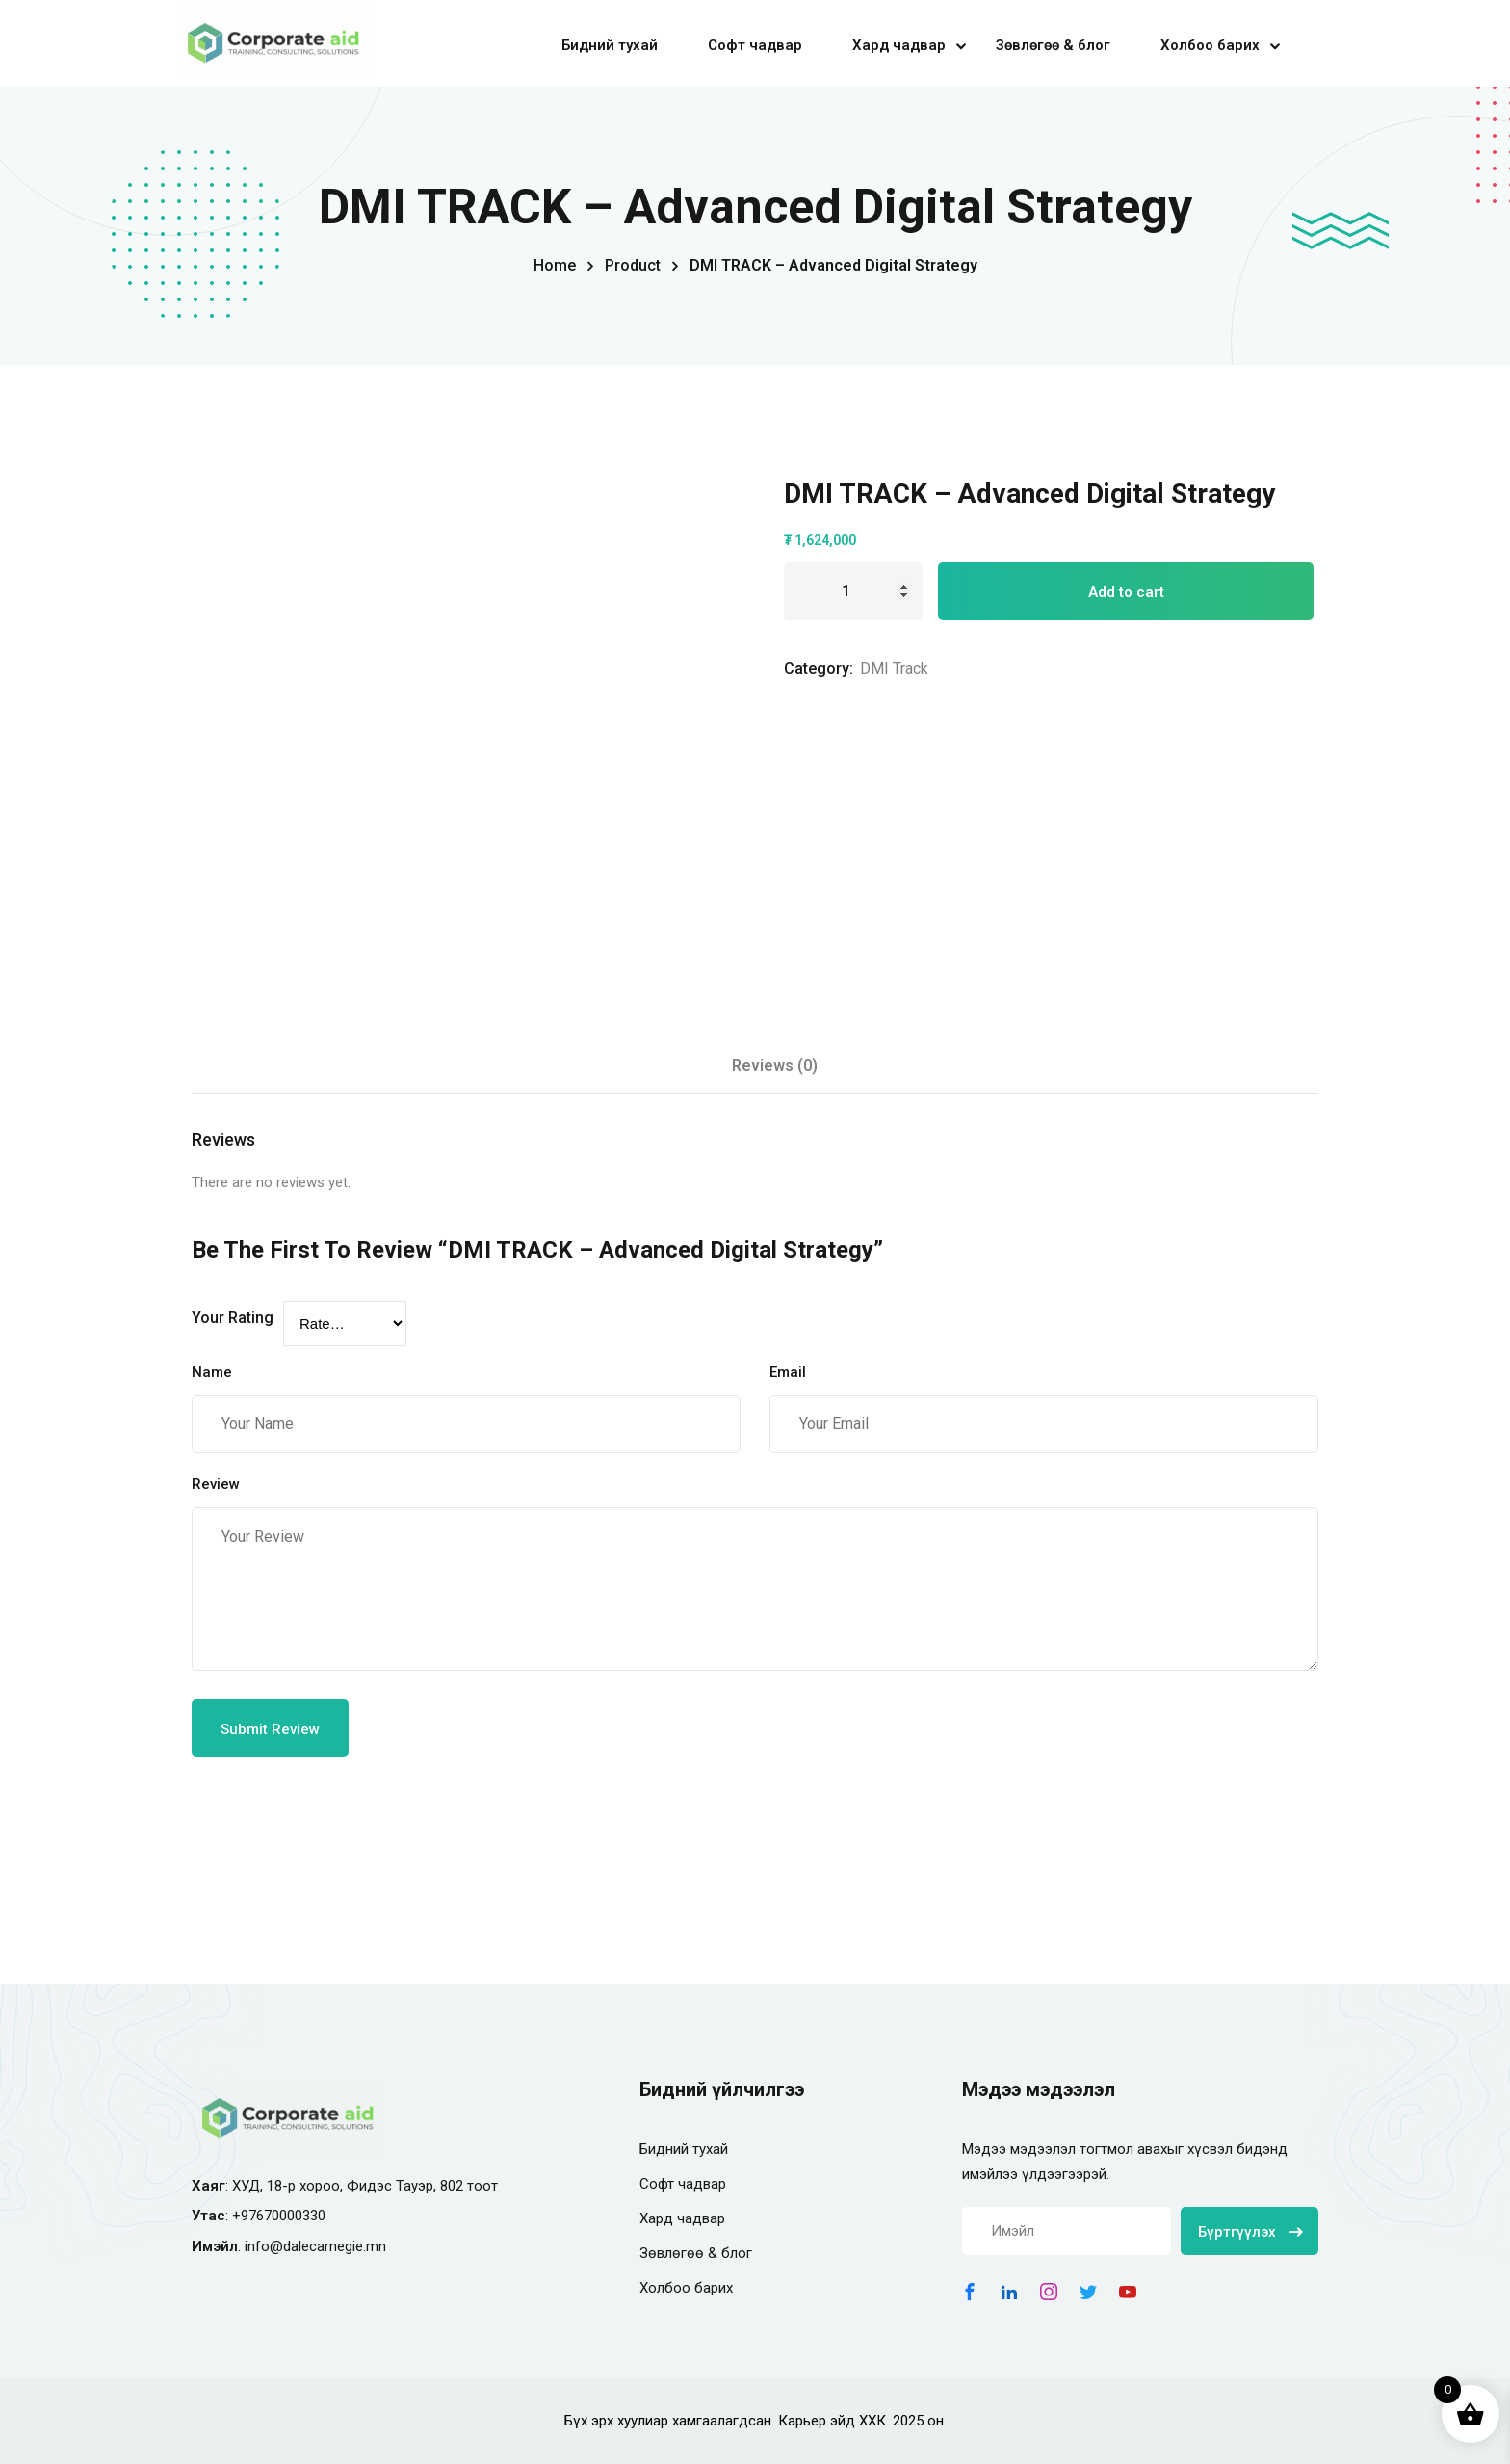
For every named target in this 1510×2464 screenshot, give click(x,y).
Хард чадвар (899, 45)
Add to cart (1126, 592)
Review (216, 1483)
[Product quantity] (853, 591)
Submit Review (270, 1729)
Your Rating (232, 1318)
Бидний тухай (609, 45)
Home (555, 265)
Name (212, 1372)
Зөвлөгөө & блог (1053, 45)
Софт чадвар (755, 45)
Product (633, 265)
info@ (264, 2246)
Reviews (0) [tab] (775, 1065)
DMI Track (894, 669)
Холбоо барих (1210, 45)
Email (787, 1372)
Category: (818, 669)
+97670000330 (278, 2215)
